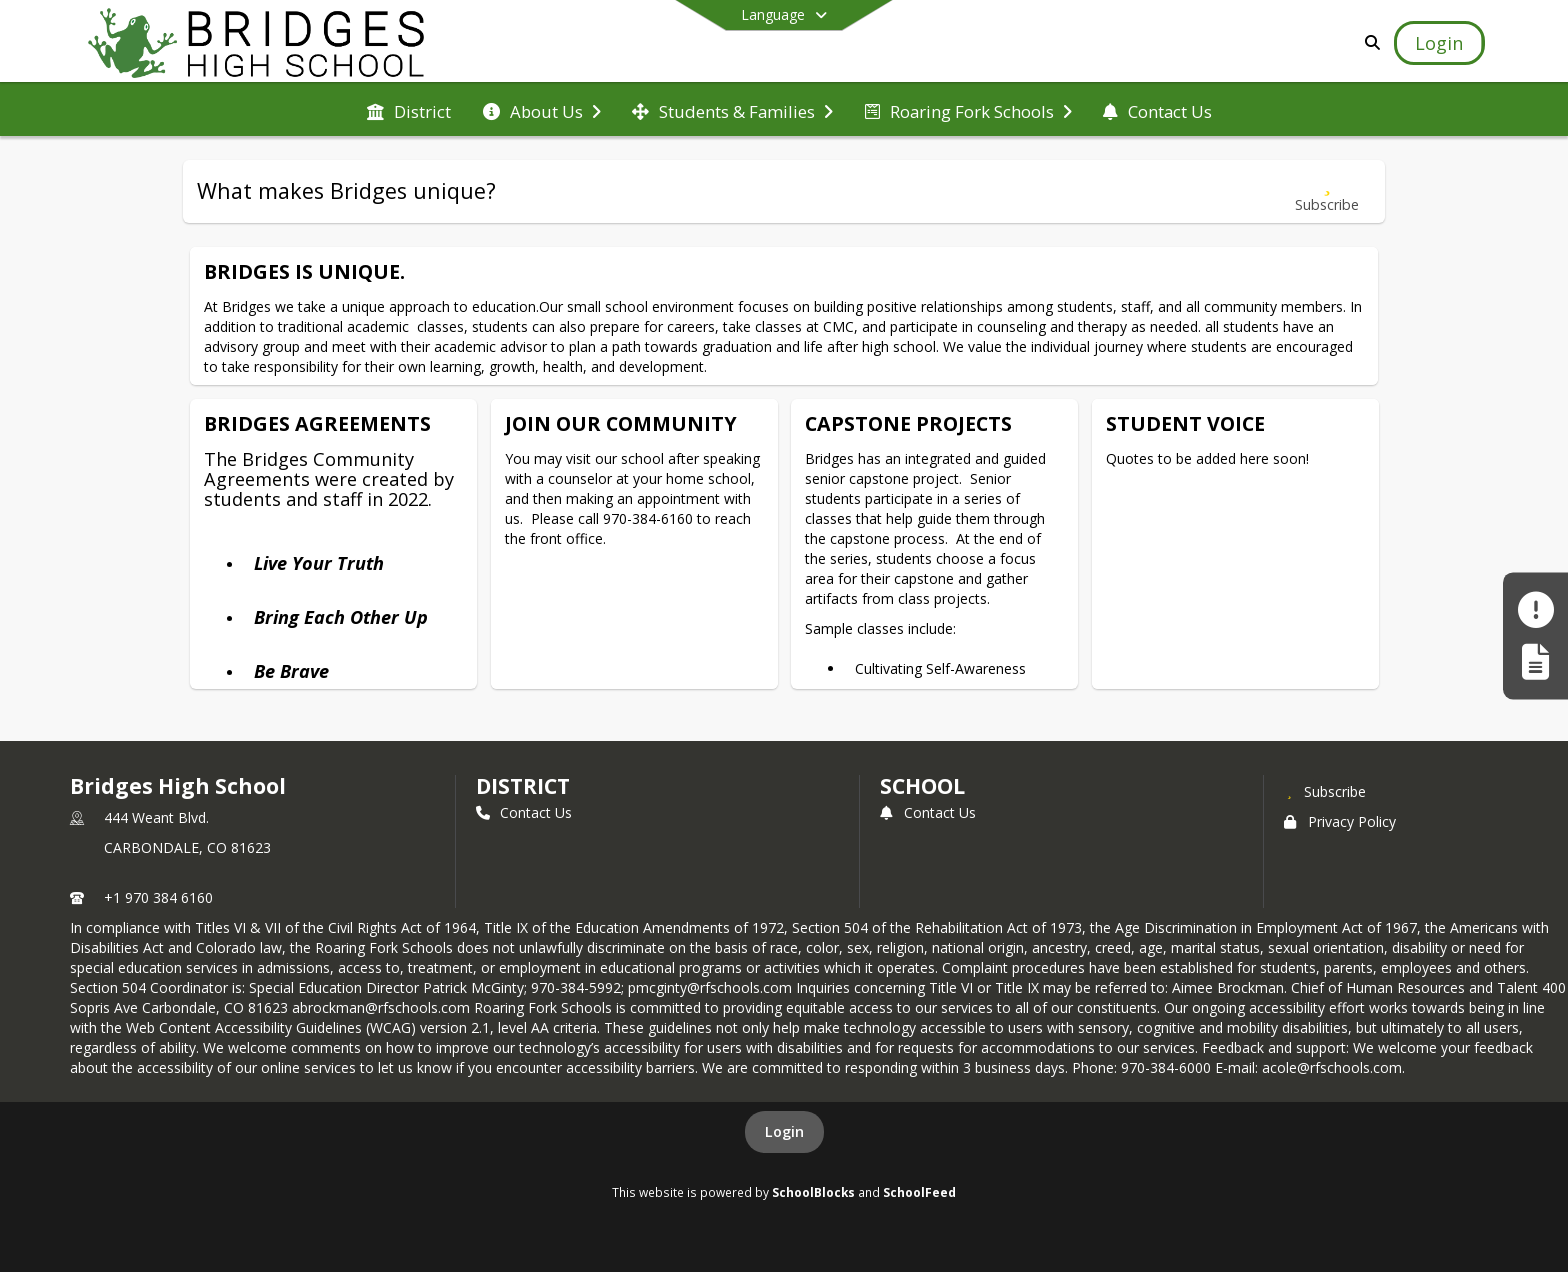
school (922, 786)
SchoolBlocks (813, 1192)
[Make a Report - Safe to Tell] (1535, 610)
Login (784, 1131)
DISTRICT (523, 786)
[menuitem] (409, 110)
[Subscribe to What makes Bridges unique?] (1327, 191)
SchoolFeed (919, 1192)
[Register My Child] (1535, 661)
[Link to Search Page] (1369, 42)
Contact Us (524, 812)
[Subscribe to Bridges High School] (1325, 791)
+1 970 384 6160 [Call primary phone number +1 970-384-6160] (158, 897)
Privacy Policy (1340, 821)
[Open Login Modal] (1439, 43)
